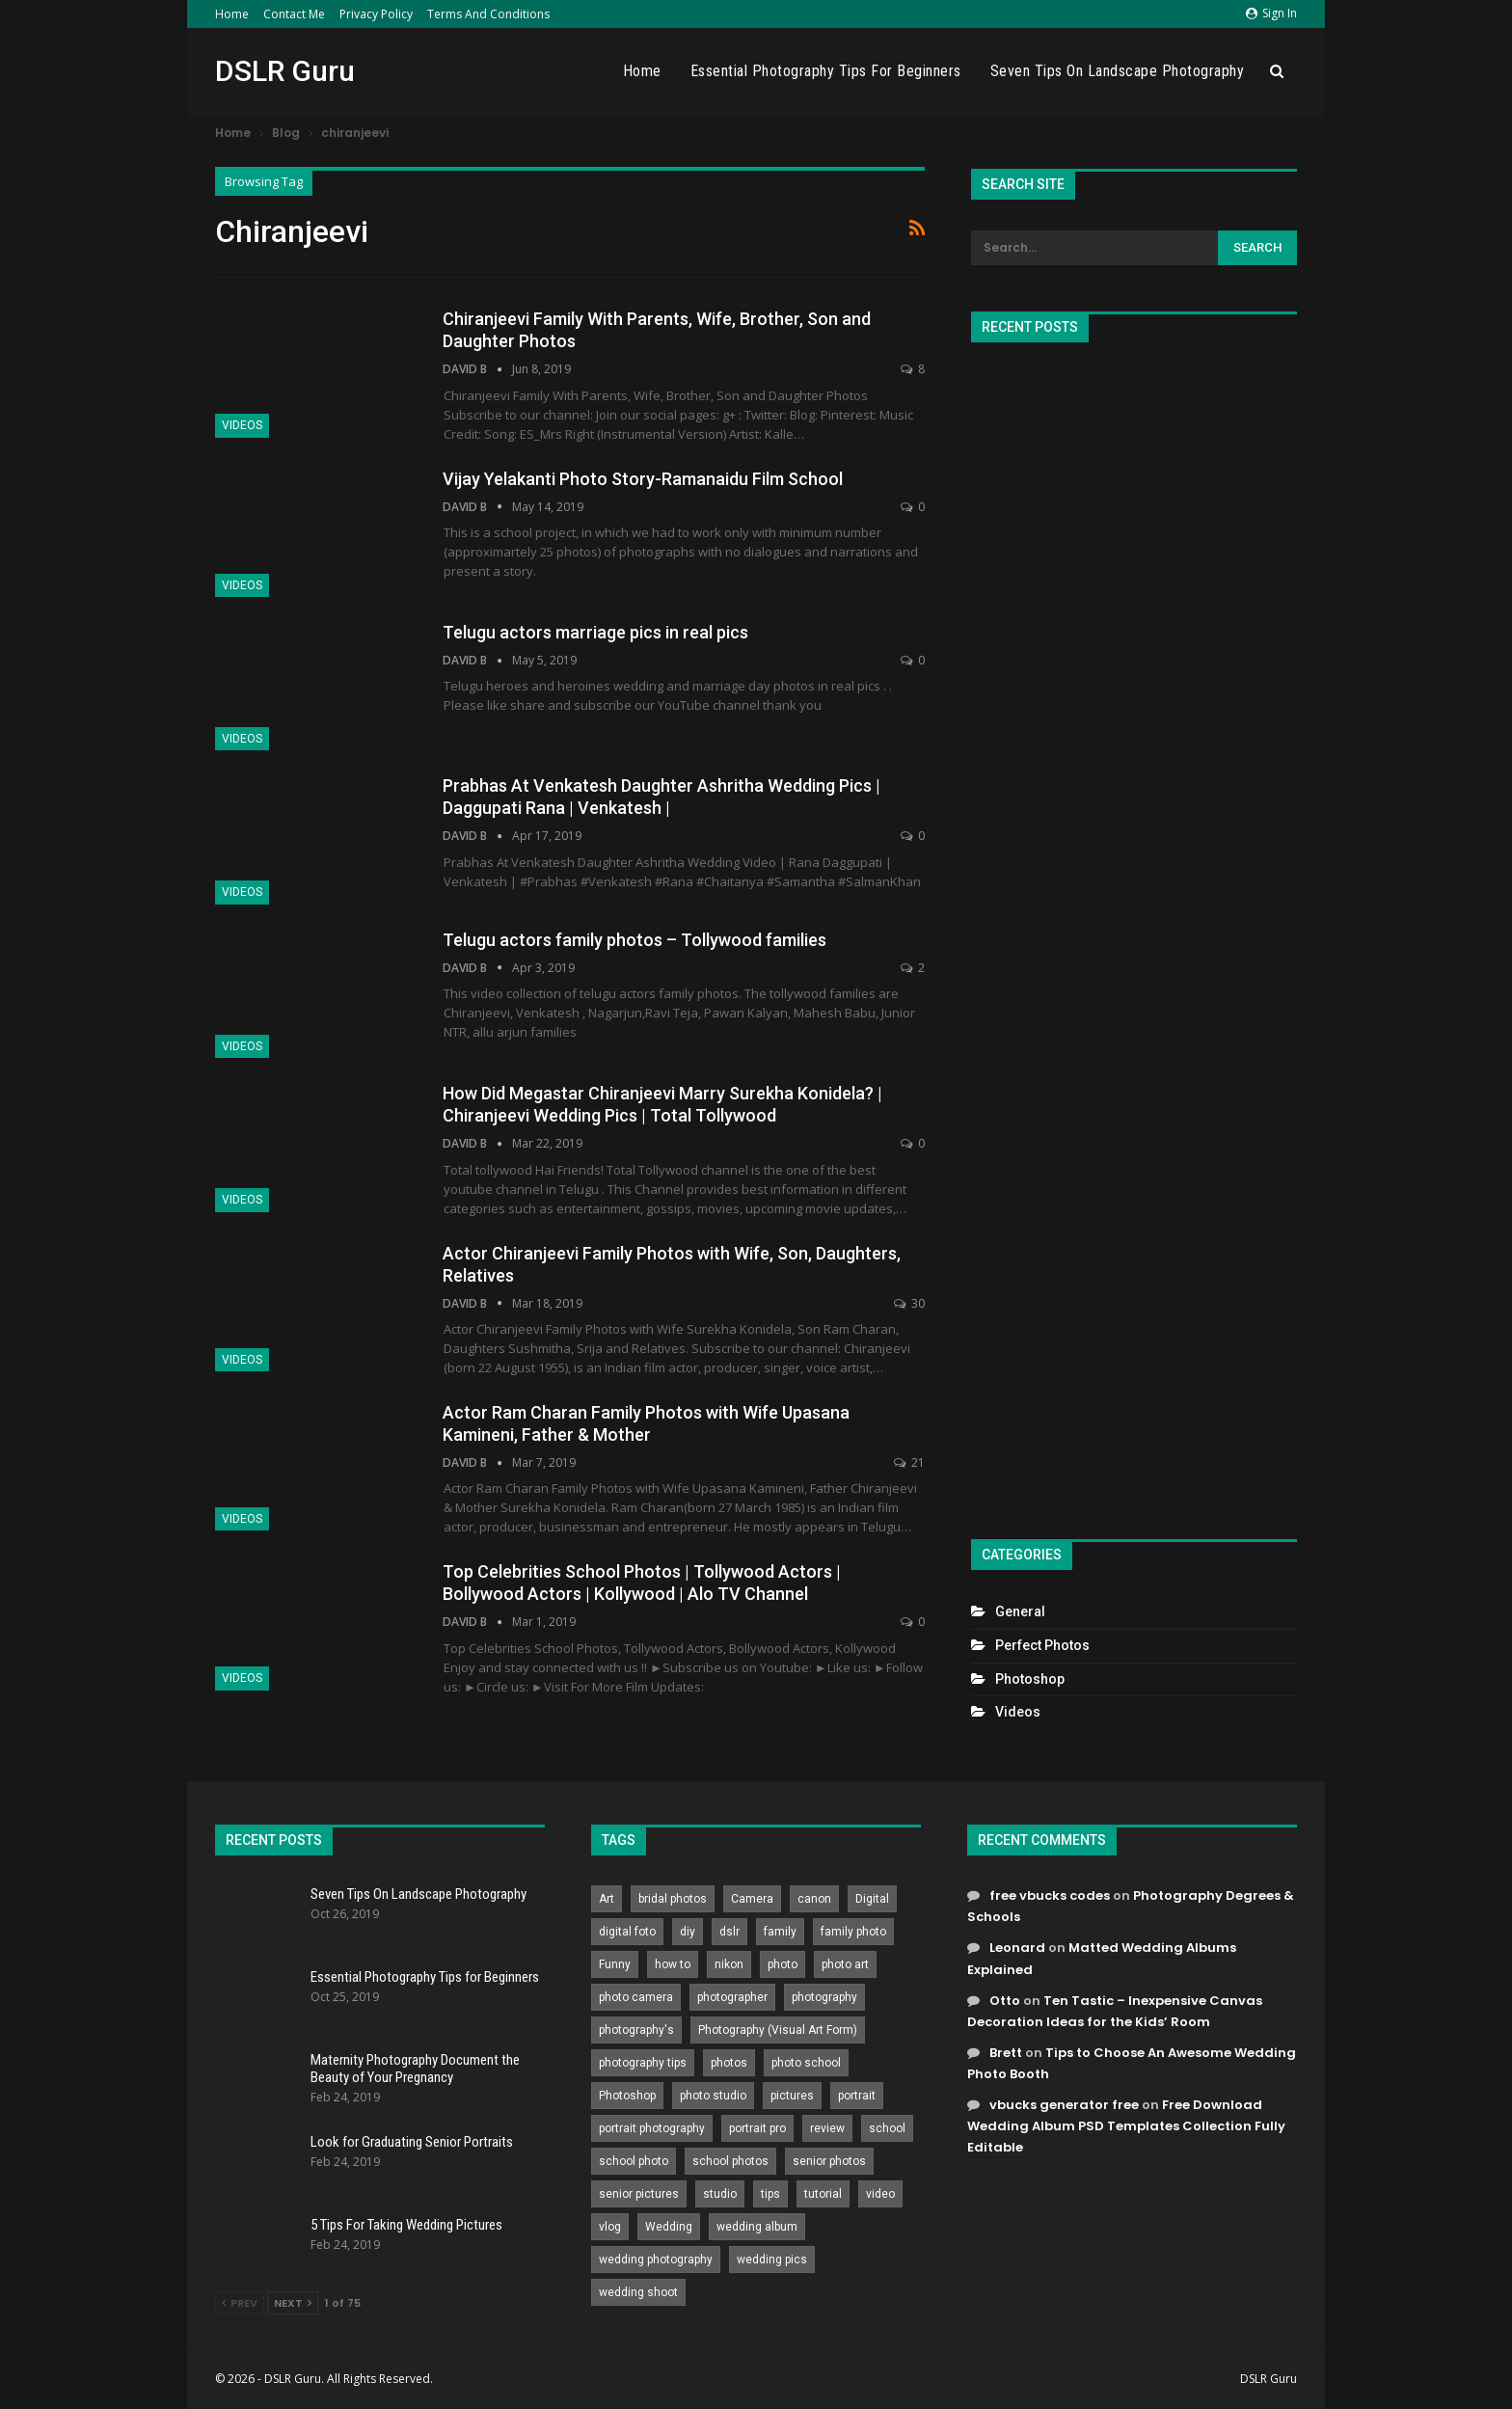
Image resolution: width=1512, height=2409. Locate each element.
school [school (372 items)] (887, 2128)
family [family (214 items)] (780, 1931)
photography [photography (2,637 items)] (824, 1997)
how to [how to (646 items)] (672, 1964)
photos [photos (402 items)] (729, 2063)
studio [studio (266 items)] (720, 2194)
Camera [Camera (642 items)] (752, 1899)
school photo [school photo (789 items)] (633, 2161)
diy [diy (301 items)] (687, 1931)
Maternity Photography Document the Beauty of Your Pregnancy (415, 2068)
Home (232, 14)
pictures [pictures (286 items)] (792, 2095)
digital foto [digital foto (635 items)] (627, 1931)
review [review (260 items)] (827, 2128)
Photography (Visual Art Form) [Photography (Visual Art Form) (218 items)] (777, 2030)
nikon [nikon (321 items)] (729, 1964)
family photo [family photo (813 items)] (853, 1931)
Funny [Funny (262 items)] (615, 1964)
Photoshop (1030, 1679)
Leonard (1017, 1947)
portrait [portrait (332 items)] (857, 2095)
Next (292, 2303)
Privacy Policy (376, 14)
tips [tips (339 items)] (770, 2194)
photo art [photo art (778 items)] (845, 1964)
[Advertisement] (1134, 932)
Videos (242, 425)
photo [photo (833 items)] (782, 1964)
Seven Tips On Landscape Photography (1117, 71)
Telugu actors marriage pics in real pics (595, 632)
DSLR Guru (285, 71)
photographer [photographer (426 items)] (732, 1997)
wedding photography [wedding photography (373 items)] (656, 2259)
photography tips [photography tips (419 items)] (643, 2063)
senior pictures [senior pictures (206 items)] (639, 2194)
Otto (1004, 2000)
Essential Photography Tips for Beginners (825, 71)
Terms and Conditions (488, 14)
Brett (1005, 2053)
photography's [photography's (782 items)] (636, 2030)
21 (909, 1462)
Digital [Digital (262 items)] (872, 1899)
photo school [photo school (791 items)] (806, 2063)
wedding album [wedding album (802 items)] (756, 2226)
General (1020, 1611)
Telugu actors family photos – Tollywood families (634, 940)
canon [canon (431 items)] (814, 1899)
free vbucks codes (1049, 1895)
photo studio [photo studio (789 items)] (713, 2095)
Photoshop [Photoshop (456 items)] (627, 2095)
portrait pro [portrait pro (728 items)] (757, 2128)
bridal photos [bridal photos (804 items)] (672, 1899)
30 (909, 1303)
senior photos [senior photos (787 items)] (829, 2161)
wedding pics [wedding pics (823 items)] (772, 2259)
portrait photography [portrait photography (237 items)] (652, 2128)
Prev (239, 2303)
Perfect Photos (1042, 1645)
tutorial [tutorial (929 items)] (823, 2194)
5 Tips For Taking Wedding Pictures (406, 2224)
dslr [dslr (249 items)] (729, 1931)
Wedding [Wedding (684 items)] (668, 2226)
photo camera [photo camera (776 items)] (636, 1997)
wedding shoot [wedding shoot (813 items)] (638, 2292)
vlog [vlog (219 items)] (610, 2226)
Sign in (1271, 13)
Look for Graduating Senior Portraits (411, 2142)
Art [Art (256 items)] (606, 1899)
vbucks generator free (1064, 2105)
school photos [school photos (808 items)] (730, 2161)
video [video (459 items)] (880, 2194)
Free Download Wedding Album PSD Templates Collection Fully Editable (1126, 2126)
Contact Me (294, 14)
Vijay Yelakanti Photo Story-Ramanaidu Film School (643, 479)
